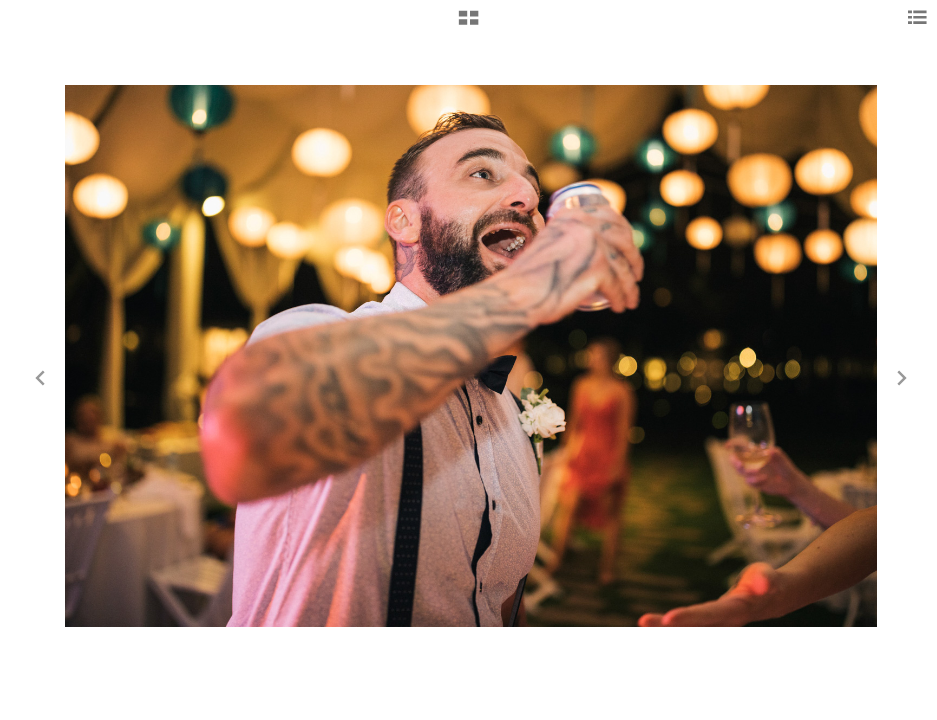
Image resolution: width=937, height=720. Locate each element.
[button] (468, 25)
